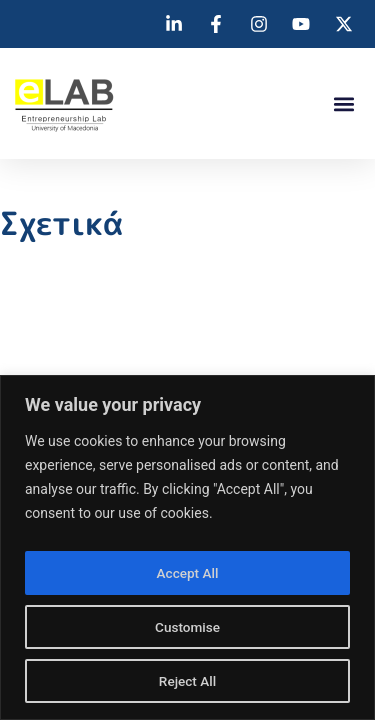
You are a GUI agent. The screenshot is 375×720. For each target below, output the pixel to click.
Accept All (188, 573)
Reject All (187, 681)
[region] (187, 547)
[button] (343, 103)
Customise (187, 627)
